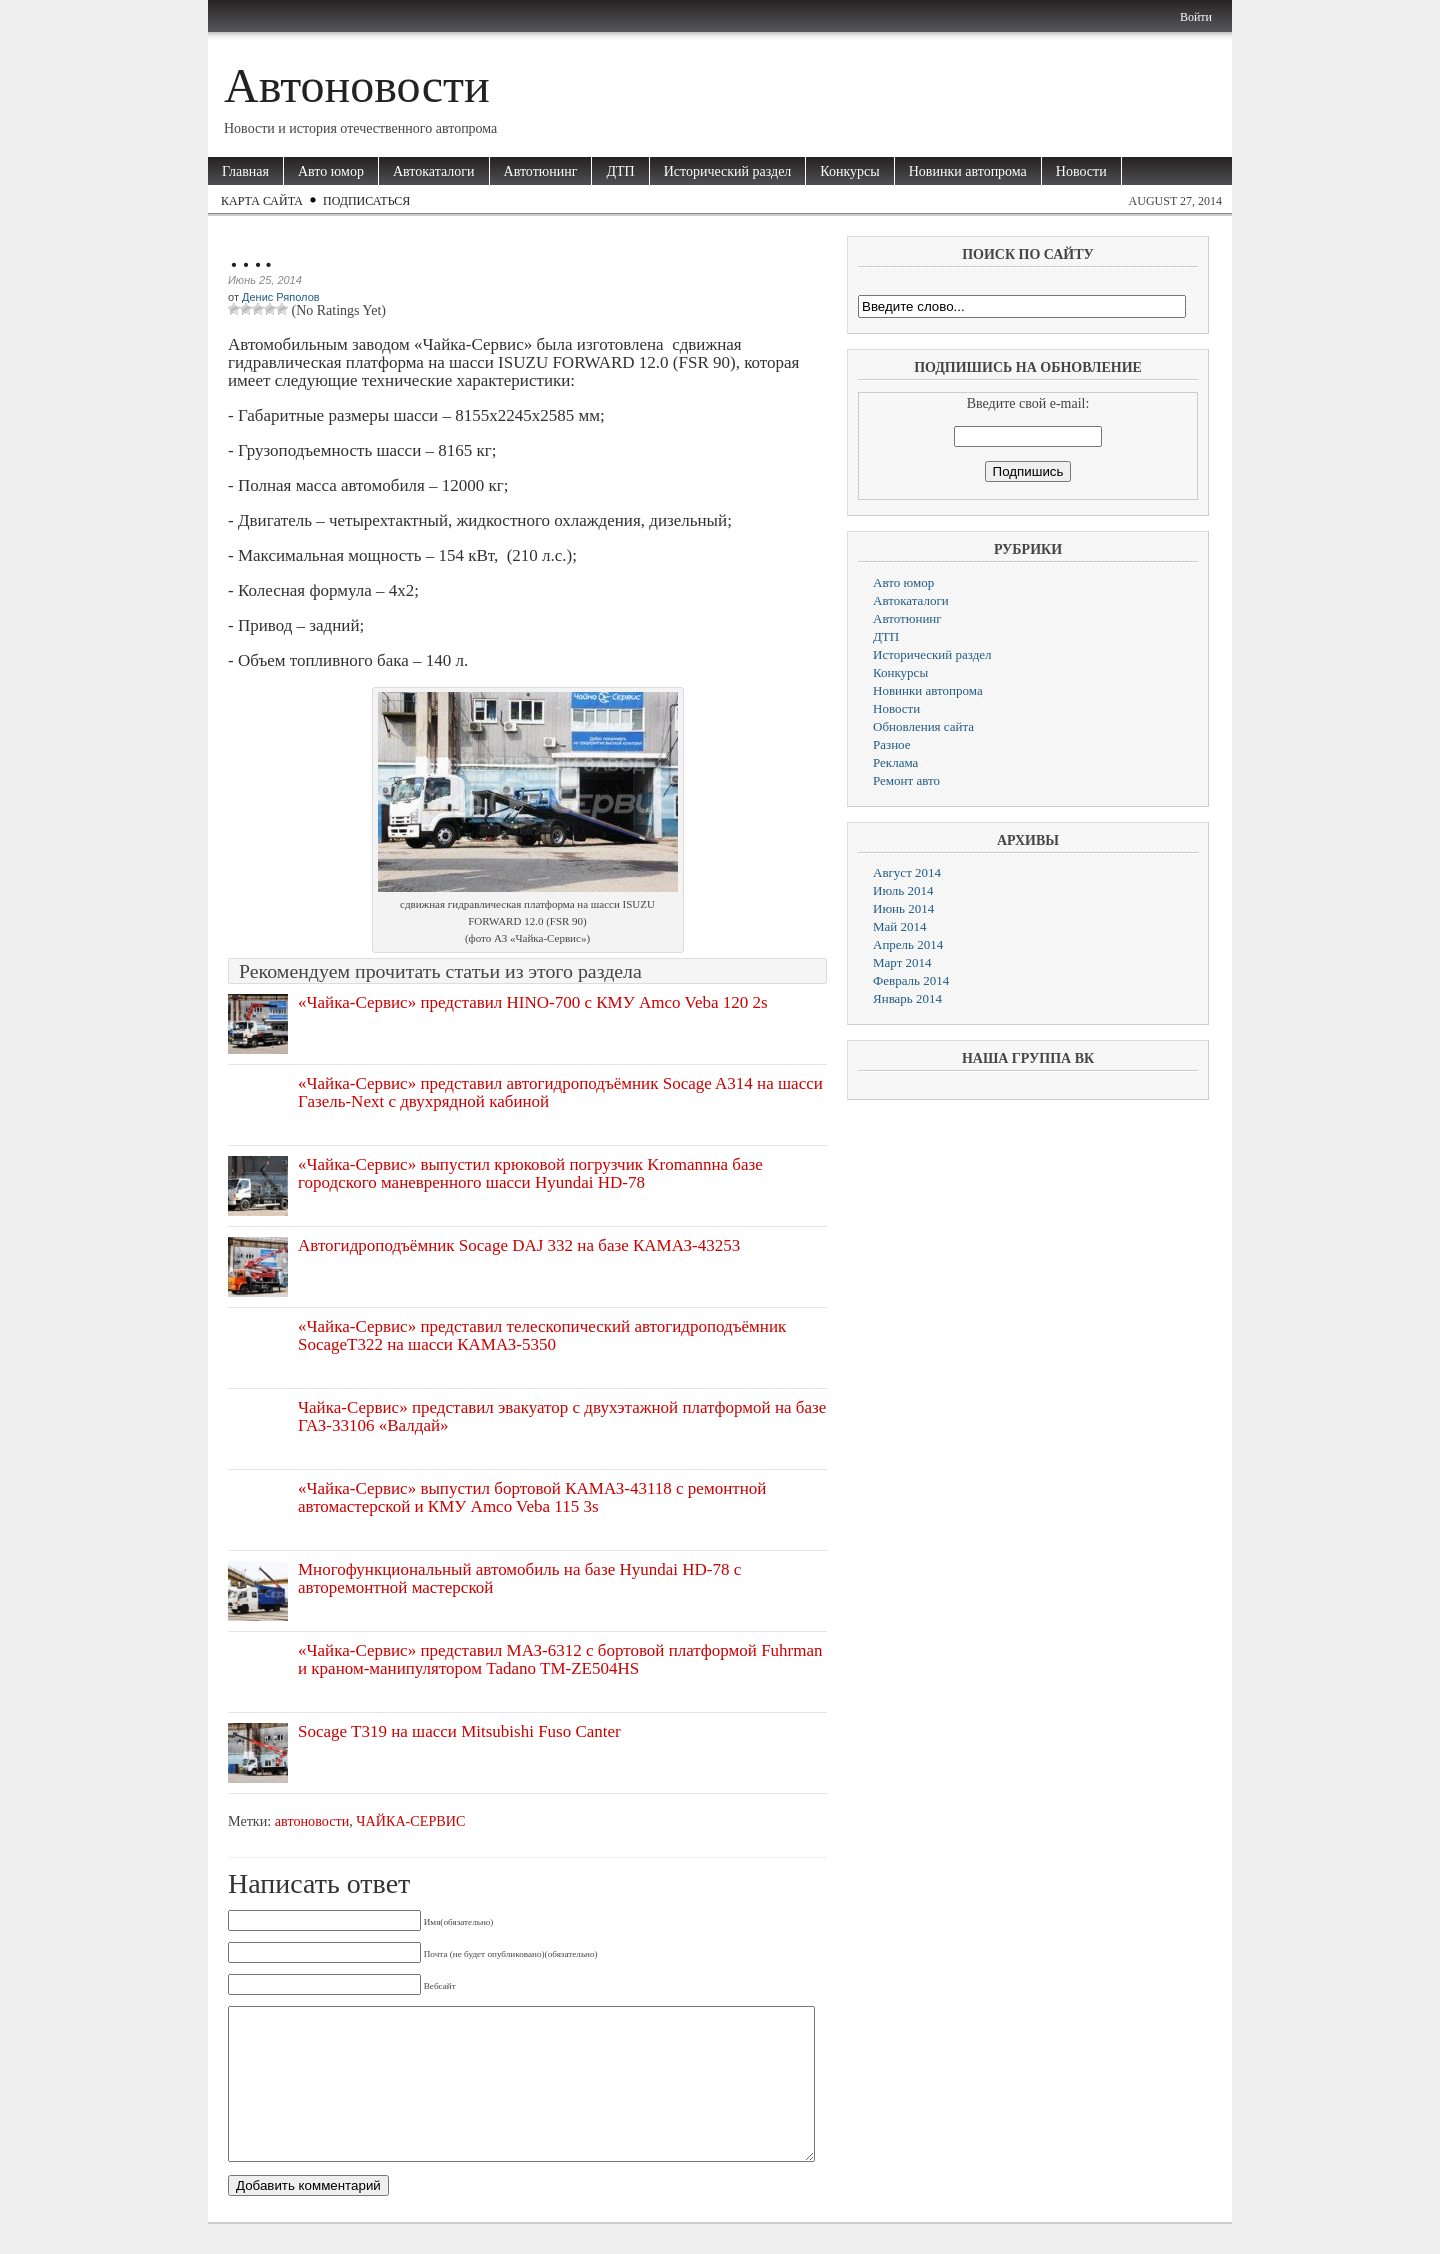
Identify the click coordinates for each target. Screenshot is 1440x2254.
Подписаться (366, 201)
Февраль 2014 (911, 980)
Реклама (895, 762)
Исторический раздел (728, 171)
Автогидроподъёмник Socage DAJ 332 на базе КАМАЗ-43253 (519, 1245)
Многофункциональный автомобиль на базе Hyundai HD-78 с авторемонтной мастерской (519, 1578)
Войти (1196, 17)
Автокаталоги (434, 171)
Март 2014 (902, 962)
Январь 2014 (907, 998)
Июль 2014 (903, 890)
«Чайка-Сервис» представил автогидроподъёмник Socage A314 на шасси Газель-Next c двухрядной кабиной (560, 1092)
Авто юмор (331, 171)
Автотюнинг (541, 171)
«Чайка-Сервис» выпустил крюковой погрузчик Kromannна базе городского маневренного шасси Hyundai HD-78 (530, 1173)
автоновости (312, 1821)
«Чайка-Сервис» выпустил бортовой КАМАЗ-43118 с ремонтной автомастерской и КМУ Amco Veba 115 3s (532, 1497)
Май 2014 (900, 926)
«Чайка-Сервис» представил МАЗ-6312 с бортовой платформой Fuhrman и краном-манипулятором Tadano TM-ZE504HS (560, 1659)
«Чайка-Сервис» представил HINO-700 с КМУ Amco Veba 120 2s (533, 1002)
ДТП (620, 171)
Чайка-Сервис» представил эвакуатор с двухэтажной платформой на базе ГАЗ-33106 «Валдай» (562, 1416)
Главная (245, 171)
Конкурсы (849, 171)
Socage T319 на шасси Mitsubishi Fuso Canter (459, 1731)
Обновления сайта (923, 726)
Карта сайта (262, 201)
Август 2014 (907, 872)
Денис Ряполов (281, 297)
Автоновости (357, 85)
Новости (1081, 171)
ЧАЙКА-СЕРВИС (410, 1821)
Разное (892, 744)
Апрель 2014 (908, 944)
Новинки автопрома (968, 171)
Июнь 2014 (903, 908)
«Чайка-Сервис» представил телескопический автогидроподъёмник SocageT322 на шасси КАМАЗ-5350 (542, 1335)
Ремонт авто (906, 780)
